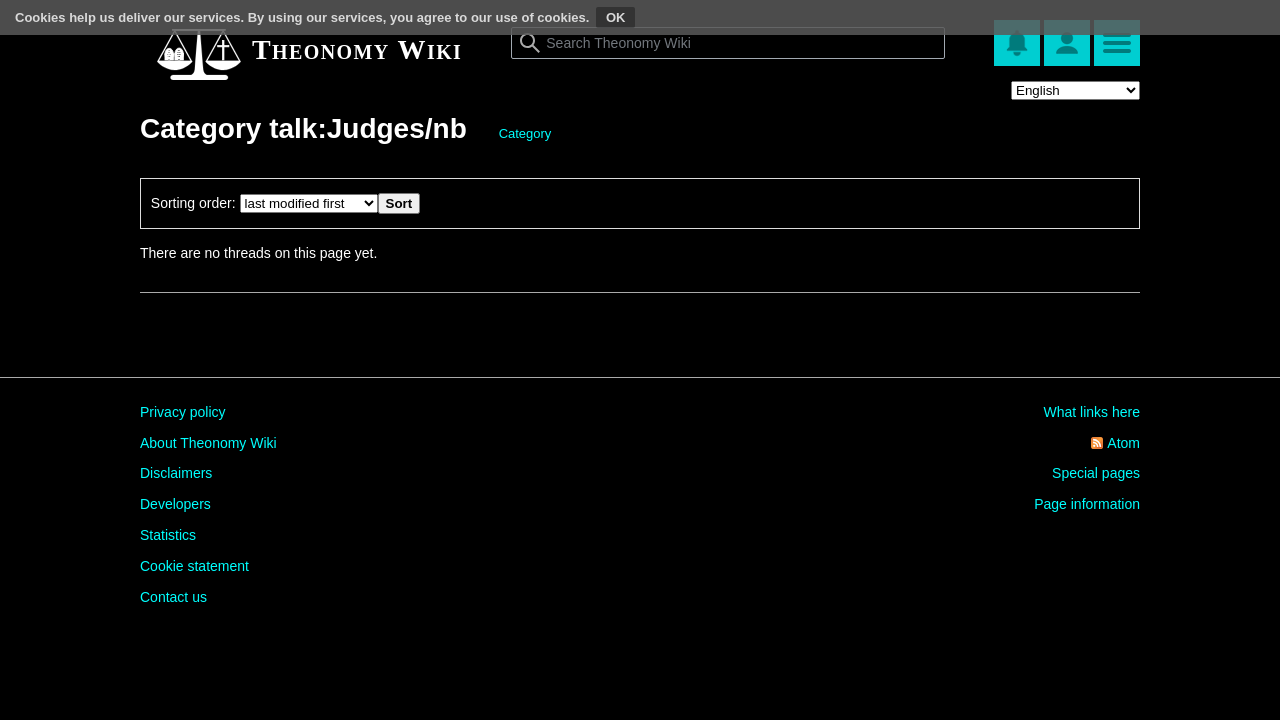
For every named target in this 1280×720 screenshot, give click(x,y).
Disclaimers (176, 473)
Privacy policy (183, 412)
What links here (1092, 412)
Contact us (173, 597)
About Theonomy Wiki (208, 443)
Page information (1087, 504)
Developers (175, 504)
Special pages (1096, 473)
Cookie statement (194, 566)
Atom (1123, 443)
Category (525, 133)
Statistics (168, 535)
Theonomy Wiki (357, 49)
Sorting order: (193, 203)
